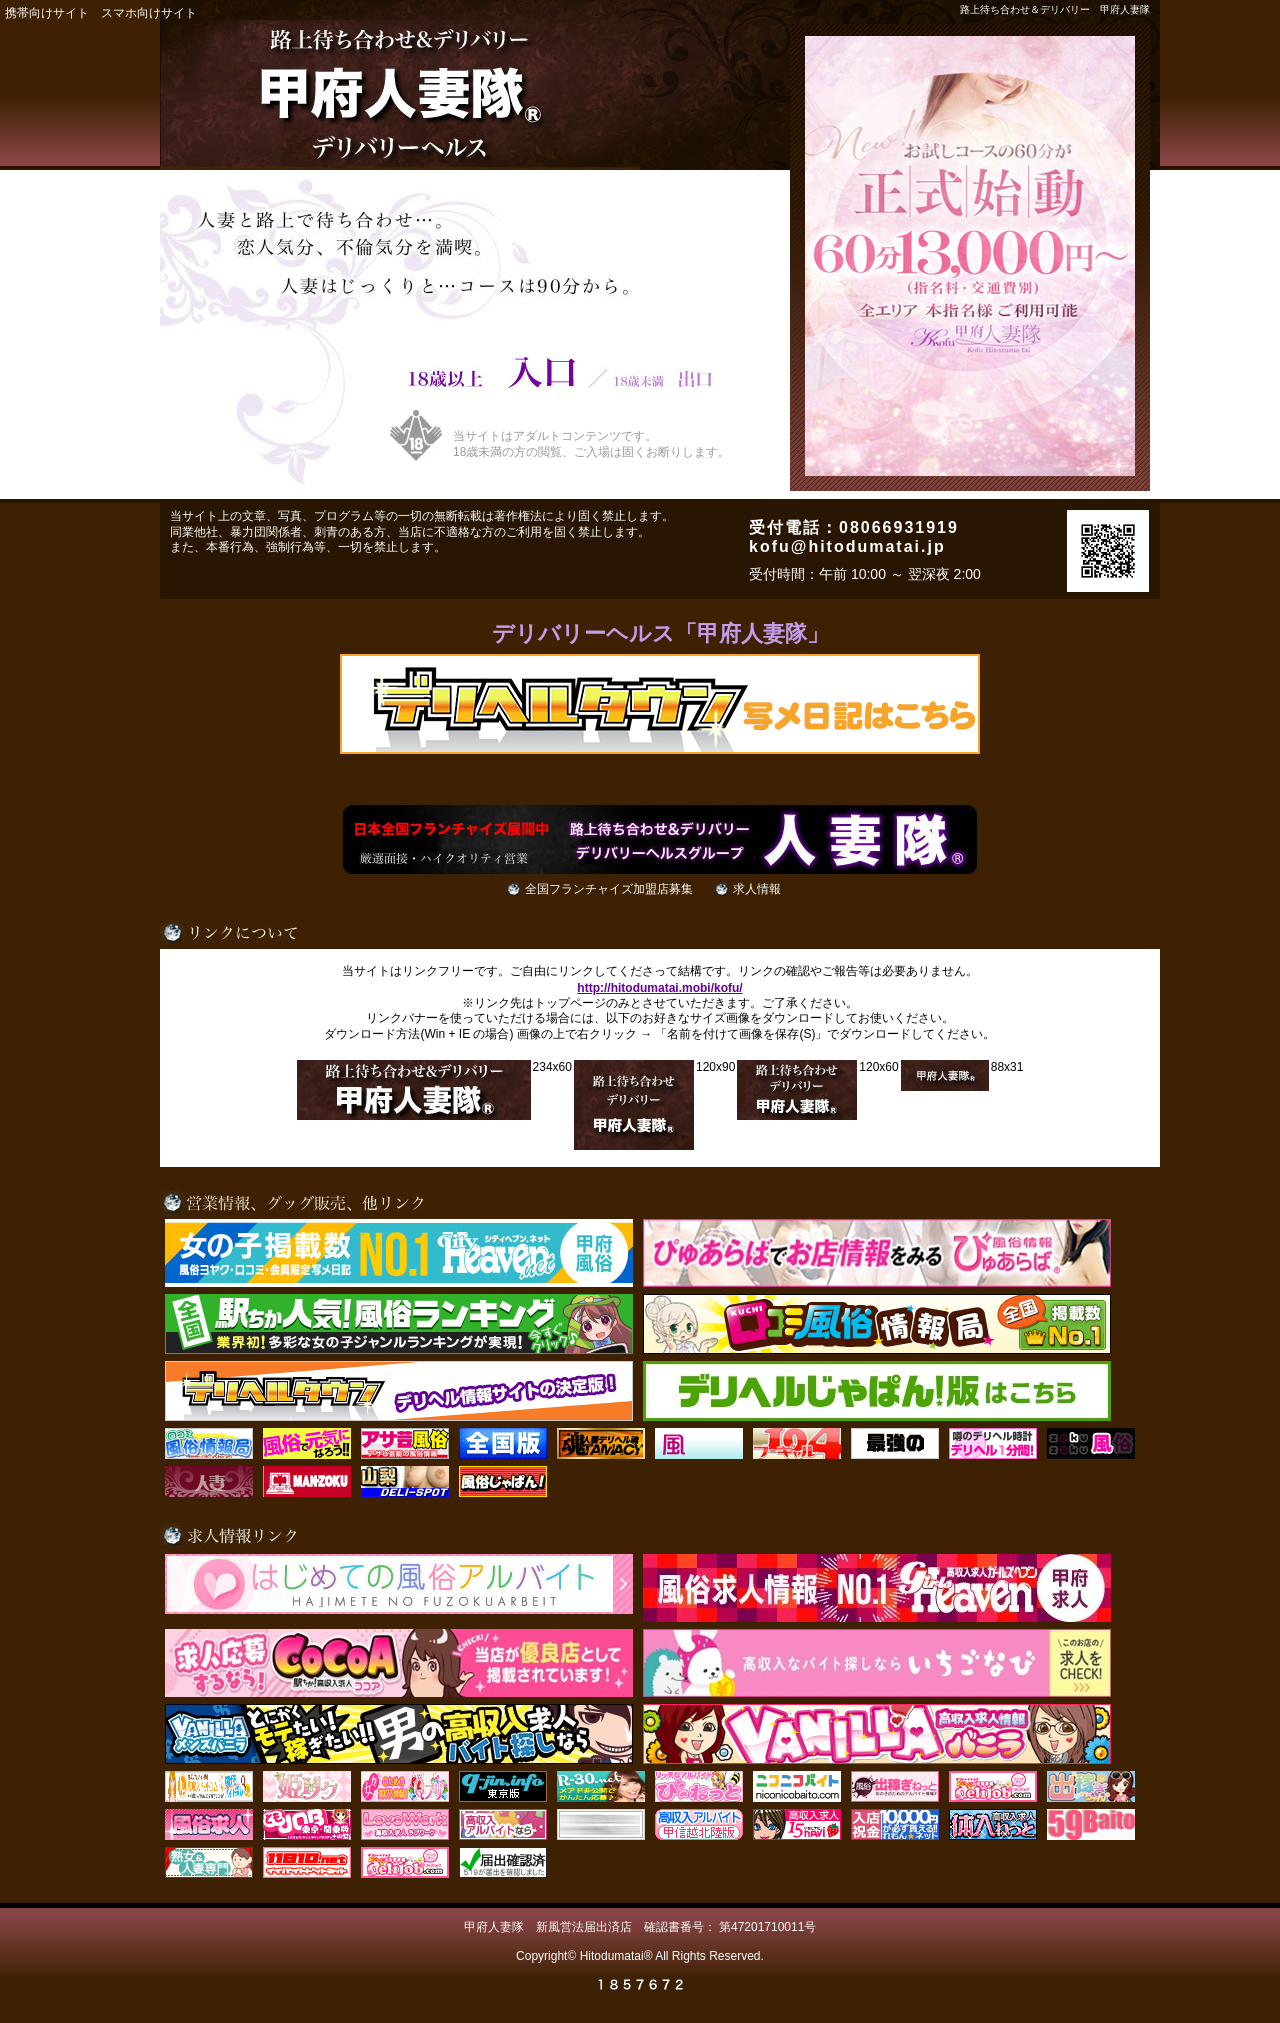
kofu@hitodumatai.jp (847, 546)
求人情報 (757, 889)
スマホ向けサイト (149, 13)
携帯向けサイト (47, 13)
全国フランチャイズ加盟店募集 (609, 889)
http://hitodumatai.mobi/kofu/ (659, 988)
